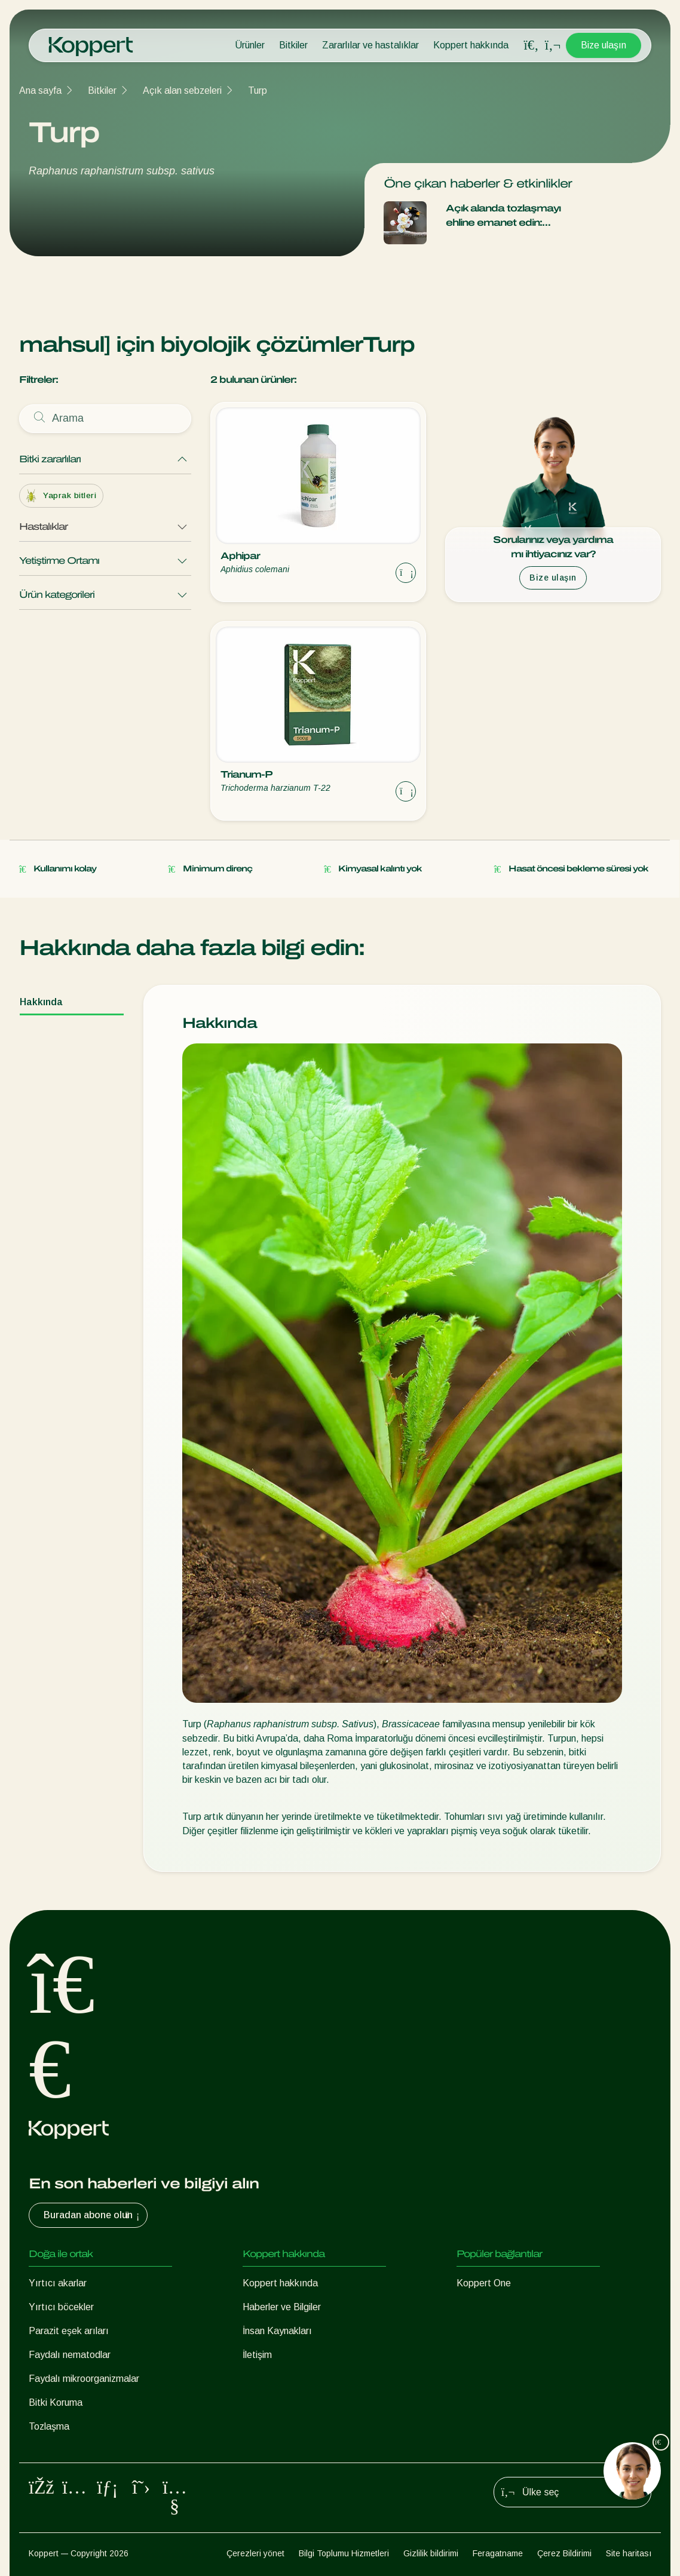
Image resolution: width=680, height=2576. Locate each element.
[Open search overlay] (531, 45)
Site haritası (628, 2553)
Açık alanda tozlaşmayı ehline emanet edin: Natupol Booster (503, 216)
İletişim (257, 2355)
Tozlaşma (49, 2426)
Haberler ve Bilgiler (282, 2307)
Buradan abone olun (93, 2215)
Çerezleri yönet (255, 2553)
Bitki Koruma (55, 2402)
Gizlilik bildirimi (430, 2553)
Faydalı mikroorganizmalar (84, 2379)
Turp (257, 90)
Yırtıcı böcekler (61, 2307)
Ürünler (250, 45)
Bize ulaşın (603, 45)
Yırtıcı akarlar (58, 2283)
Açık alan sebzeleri (182, 90)
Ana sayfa (40, 90)
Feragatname (498, 2553)
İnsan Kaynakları (277, 2331)
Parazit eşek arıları (69, 2331)
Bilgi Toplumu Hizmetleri (344, 2553)
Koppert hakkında (471, 45)
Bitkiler (293, 45)
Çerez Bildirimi (564, 2553)
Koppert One (484, 2283)
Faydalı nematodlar (70, 2355)
